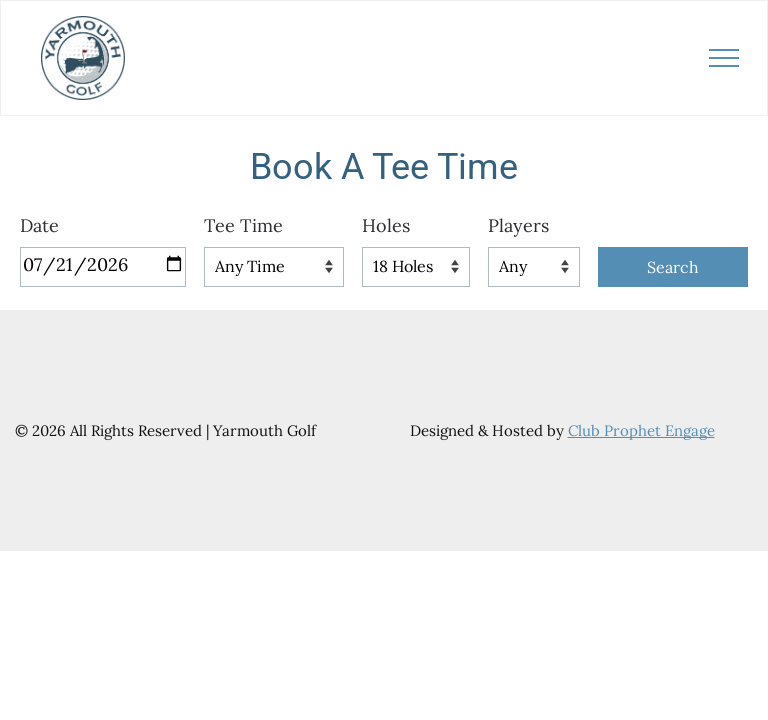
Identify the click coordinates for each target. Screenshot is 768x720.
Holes (386, 225)
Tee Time (243, 225)
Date (39, 225)
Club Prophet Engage (641, 430)
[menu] (724, 58)
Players (518, 225)
